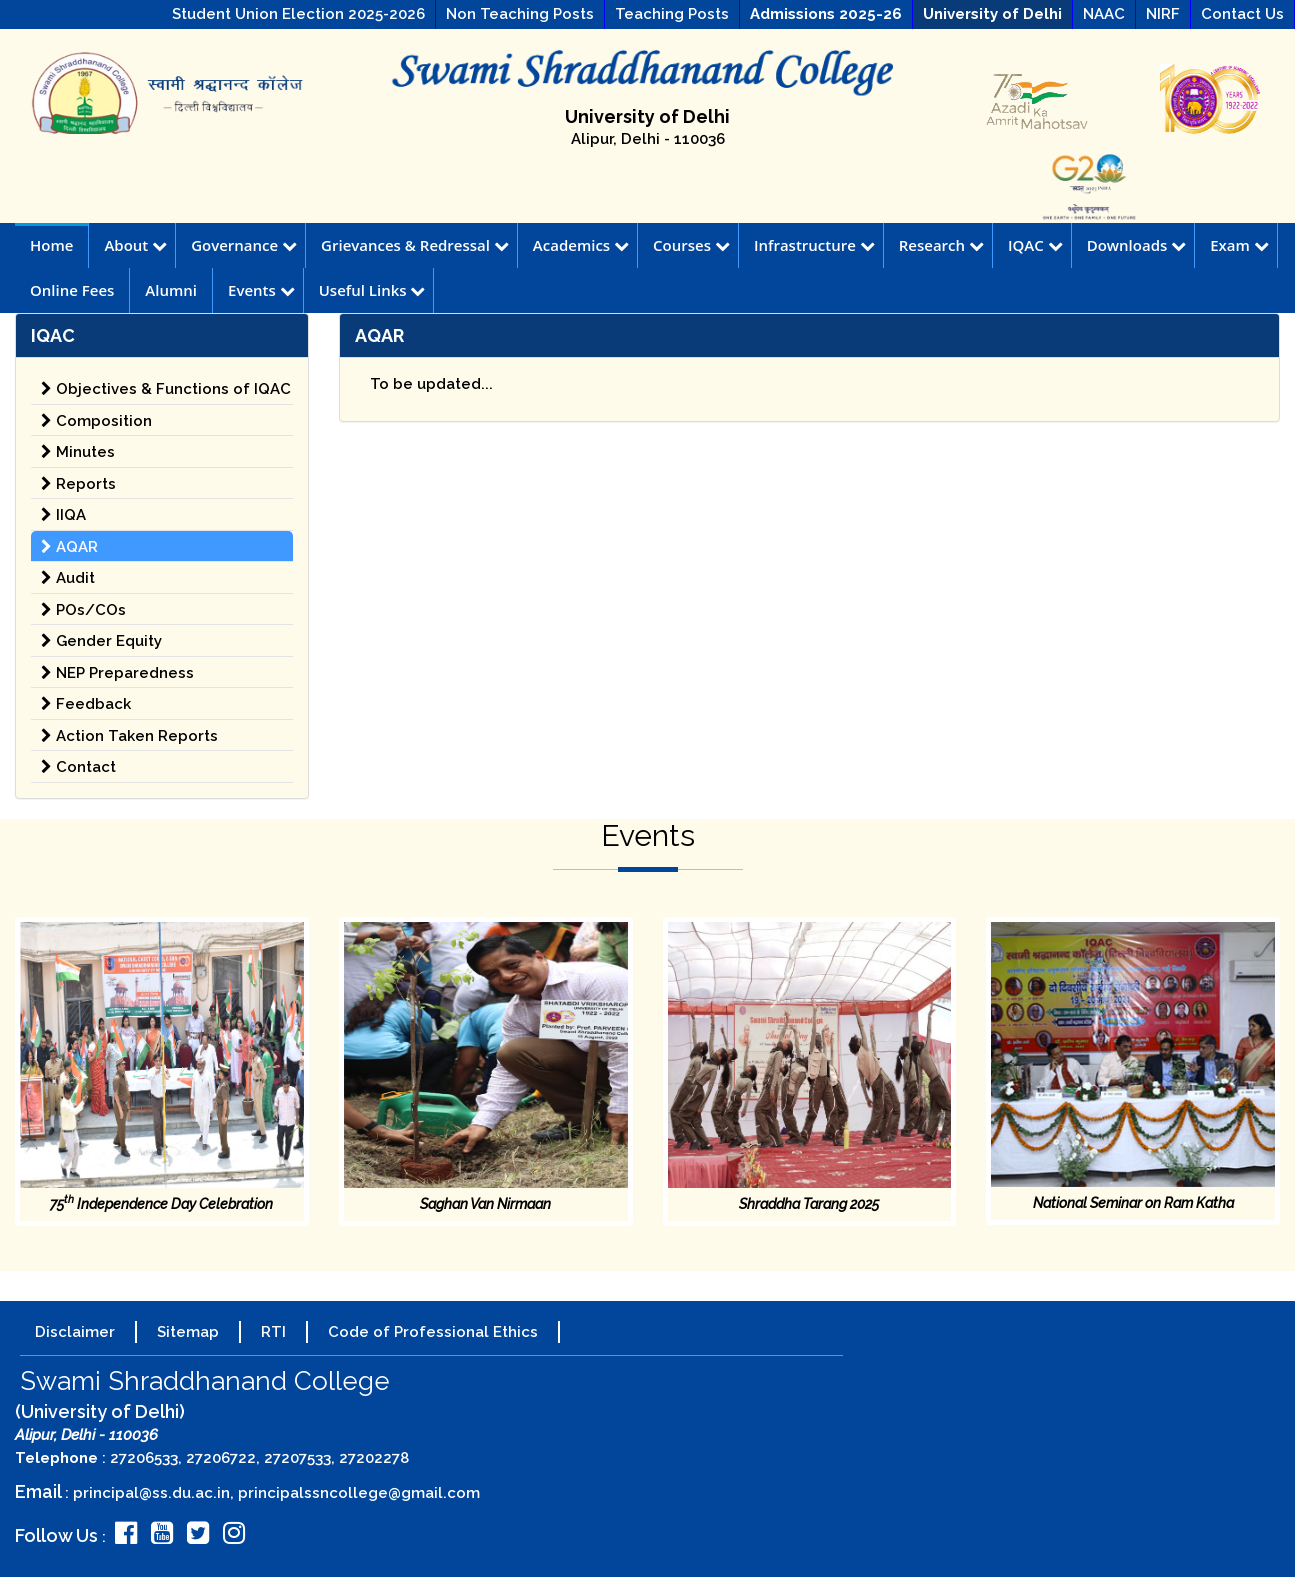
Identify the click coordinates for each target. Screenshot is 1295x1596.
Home (51, 245)
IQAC (1035, 245)
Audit (68, 578)
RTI (273, 1332)
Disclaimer (75, 1332)
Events (261, 290)
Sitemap (188, 1332)
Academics (581, 245)
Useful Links (372, 290)
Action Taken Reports (129, 736)
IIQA (63, 515)
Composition (96, 421)
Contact (78, 767)
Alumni (171, 290)
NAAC (1104, 14)
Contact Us (1242, 14)
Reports (78, 484)
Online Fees (72, 290)
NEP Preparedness (117, 673)
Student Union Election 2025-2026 (298, 14)
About (135, 245)
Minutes (78, 452)
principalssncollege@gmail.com (359, 1493)
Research (941, 245)
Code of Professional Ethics (433, 1332)
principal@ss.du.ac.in (151, 1493)
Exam (1239, 245)
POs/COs (83, 610)
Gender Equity (101, 641)
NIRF (1163, 14)
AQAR (69, 547)
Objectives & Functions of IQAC (166, 389)
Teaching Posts (672, 14)
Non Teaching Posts (520, 14)
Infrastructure (814, 245)
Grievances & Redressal (415, 245)
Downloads (1137, 245)
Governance (244, 245)
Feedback (86, 704)
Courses (691, 245)
